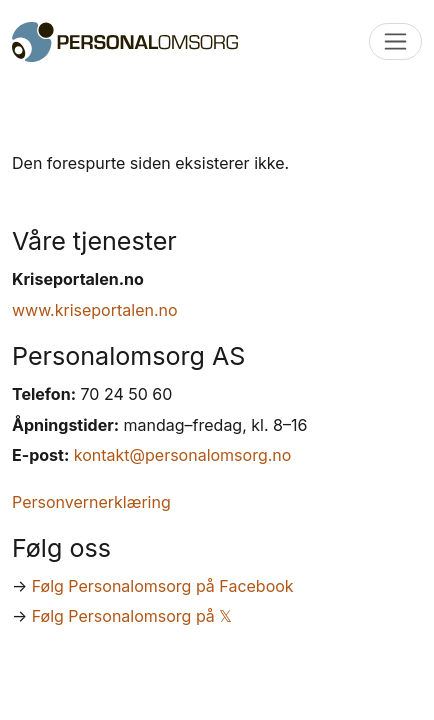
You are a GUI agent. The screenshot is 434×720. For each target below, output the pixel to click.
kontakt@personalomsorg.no (183, 455)
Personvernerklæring (91, 502)
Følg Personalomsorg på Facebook (163, 586)
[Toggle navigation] (395, 41)
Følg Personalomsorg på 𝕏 (132, 616)
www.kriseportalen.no (95, 310)
